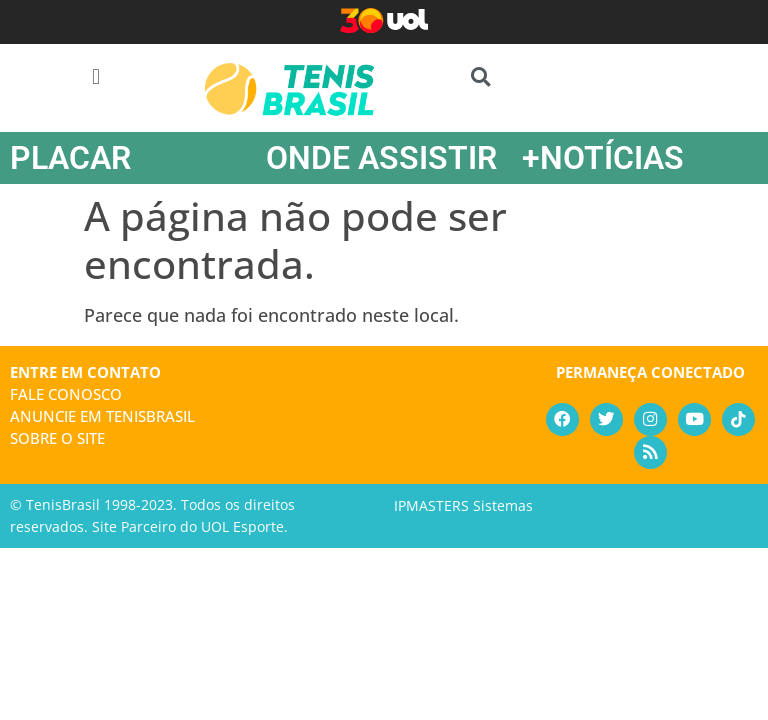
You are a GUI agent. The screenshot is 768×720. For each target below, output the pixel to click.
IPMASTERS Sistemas (463, 507)
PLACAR (70, 158)
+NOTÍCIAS (603, 158)
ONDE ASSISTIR (381, 158)
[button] (95, 76)
